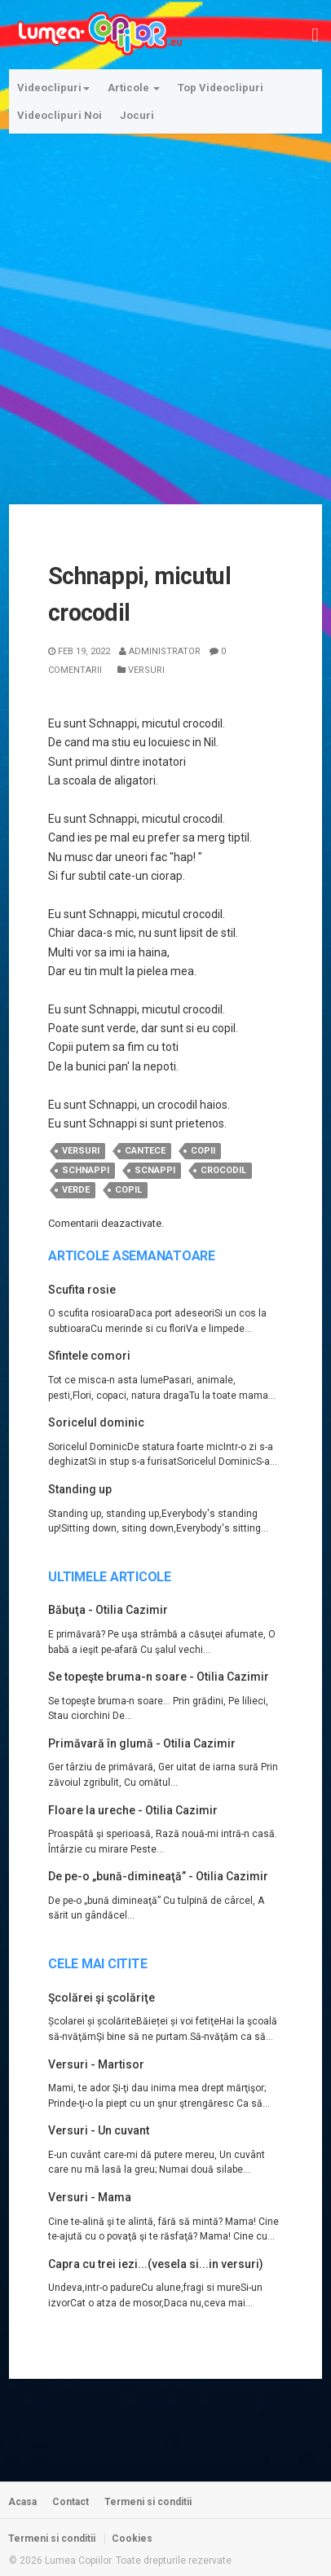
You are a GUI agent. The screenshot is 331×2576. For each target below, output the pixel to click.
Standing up (80, 1489)
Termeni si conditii (148, 2502)
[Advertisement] (165, 308)
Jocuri (137, 115)
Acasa (22, 2502)
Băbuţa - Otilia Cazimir (108, 1609)
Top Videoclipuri (220, 87)
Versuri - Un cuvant (98, 2130)
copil (128, 1190)
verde (76, 1190)
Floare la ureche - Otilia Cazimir (133, 1810)
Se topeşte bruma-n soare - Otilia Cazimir (158, 1676)
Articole (134, 87)
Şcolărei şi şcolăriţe (101, 1997)
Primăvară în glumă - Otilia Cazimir (142, 1743)
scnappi (155, 1170)
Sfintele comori (89, 1355)
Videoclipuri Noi (59, 115)
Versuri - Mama (89, 2197)
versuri (80, 1150)
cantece (145, 1150)
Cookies (132, 2538)
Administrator (160, 651)
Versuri (141, 670)
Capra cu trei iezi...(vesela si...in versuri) (155, 2263)
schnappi (85, 1170)
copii (203, 1150)
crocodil (223, 1170)
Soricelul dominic (96, 1422)
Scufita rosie (82, 1289)
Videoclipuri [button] (53, 87)
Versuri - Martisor (96, 2064)
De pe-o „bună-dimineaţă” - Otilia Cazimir (158, 1876)
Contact (70, 2502)
